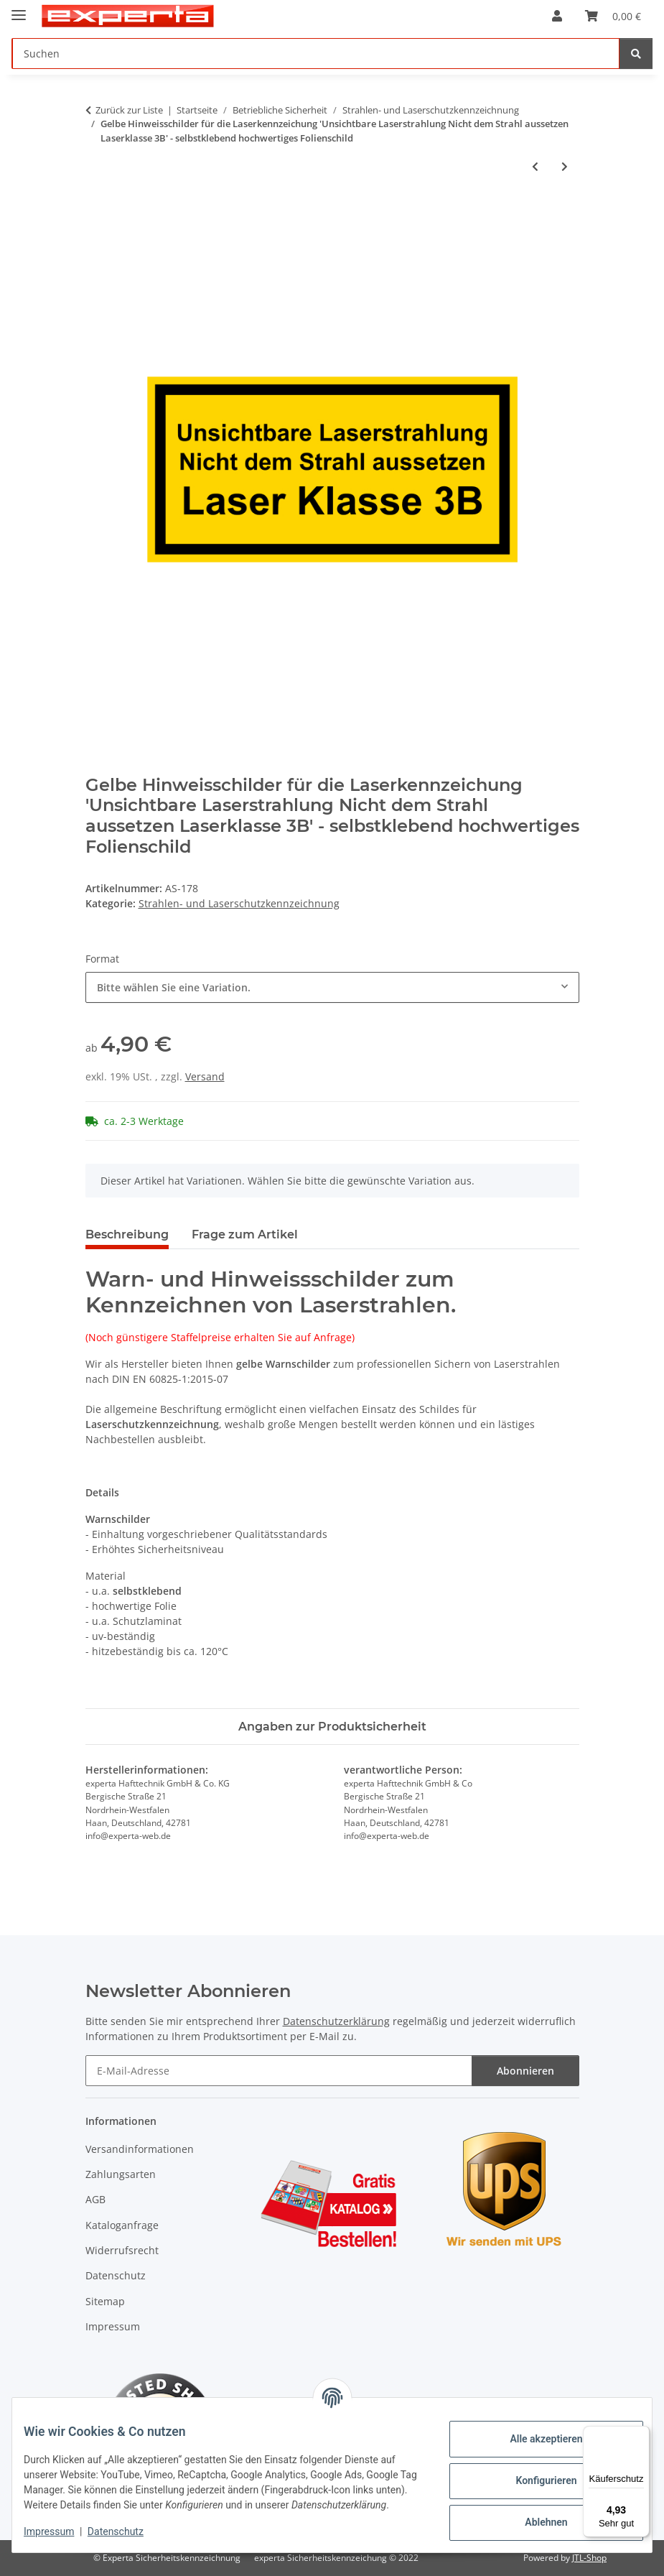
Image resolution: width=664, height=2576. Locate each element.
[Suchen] (315, 53)
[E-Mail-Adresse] (278, 2070)
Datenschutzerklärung (336, 2021)
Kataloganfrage (122, 2225)
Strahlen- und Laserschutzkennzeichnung (239, 903)
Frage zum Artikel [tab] (245, 1234)
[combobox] (332, 987)
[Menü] (641, 2434)
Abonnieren (525, 2070)
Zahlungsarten (120, 2174)
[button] (557, 15)
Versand (205, 1076)
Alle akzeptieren (534, 2432)
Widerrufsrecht (122, 2250)
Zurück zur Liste (129, 109)
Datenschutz (127, 2533)
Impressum (60, 2533)
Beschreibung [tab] (127, 1234)
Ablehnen (534, 2515)
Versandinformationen (139, 2149)
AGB (95, 2199)
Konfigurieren (534, 2474)
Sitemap (105, 2301)
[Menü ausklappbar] (18, 9)
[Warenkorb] (613, 15)
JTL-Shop (589, 2558)
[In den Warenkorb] (96, 214)
